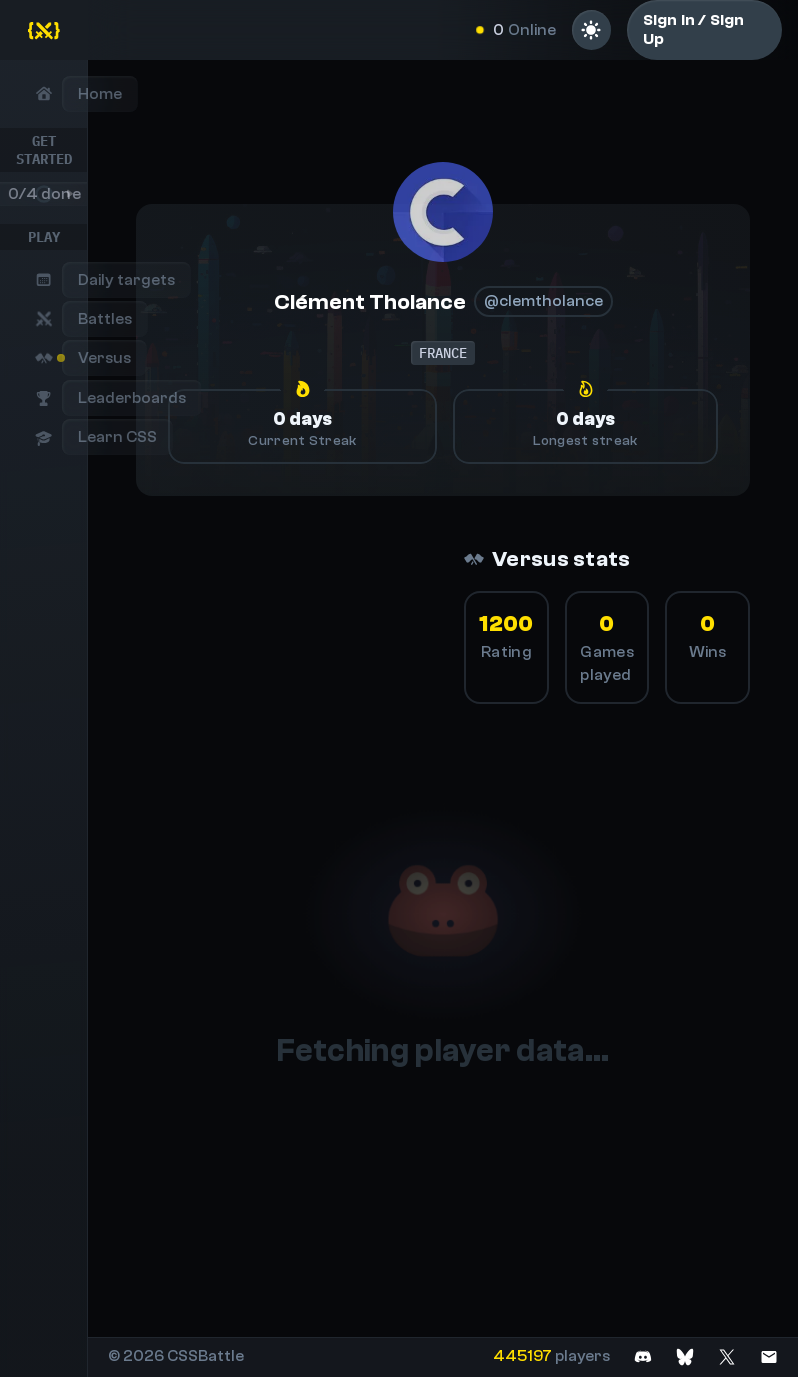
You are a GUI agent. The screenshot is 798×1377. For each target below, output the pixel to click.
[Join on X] (727, 1356)
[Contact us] (769, 1356)
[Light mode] (591, 30)
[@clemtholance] (443, 212)
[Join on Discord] (643, 1356)
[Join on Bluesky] (685, 1356)
